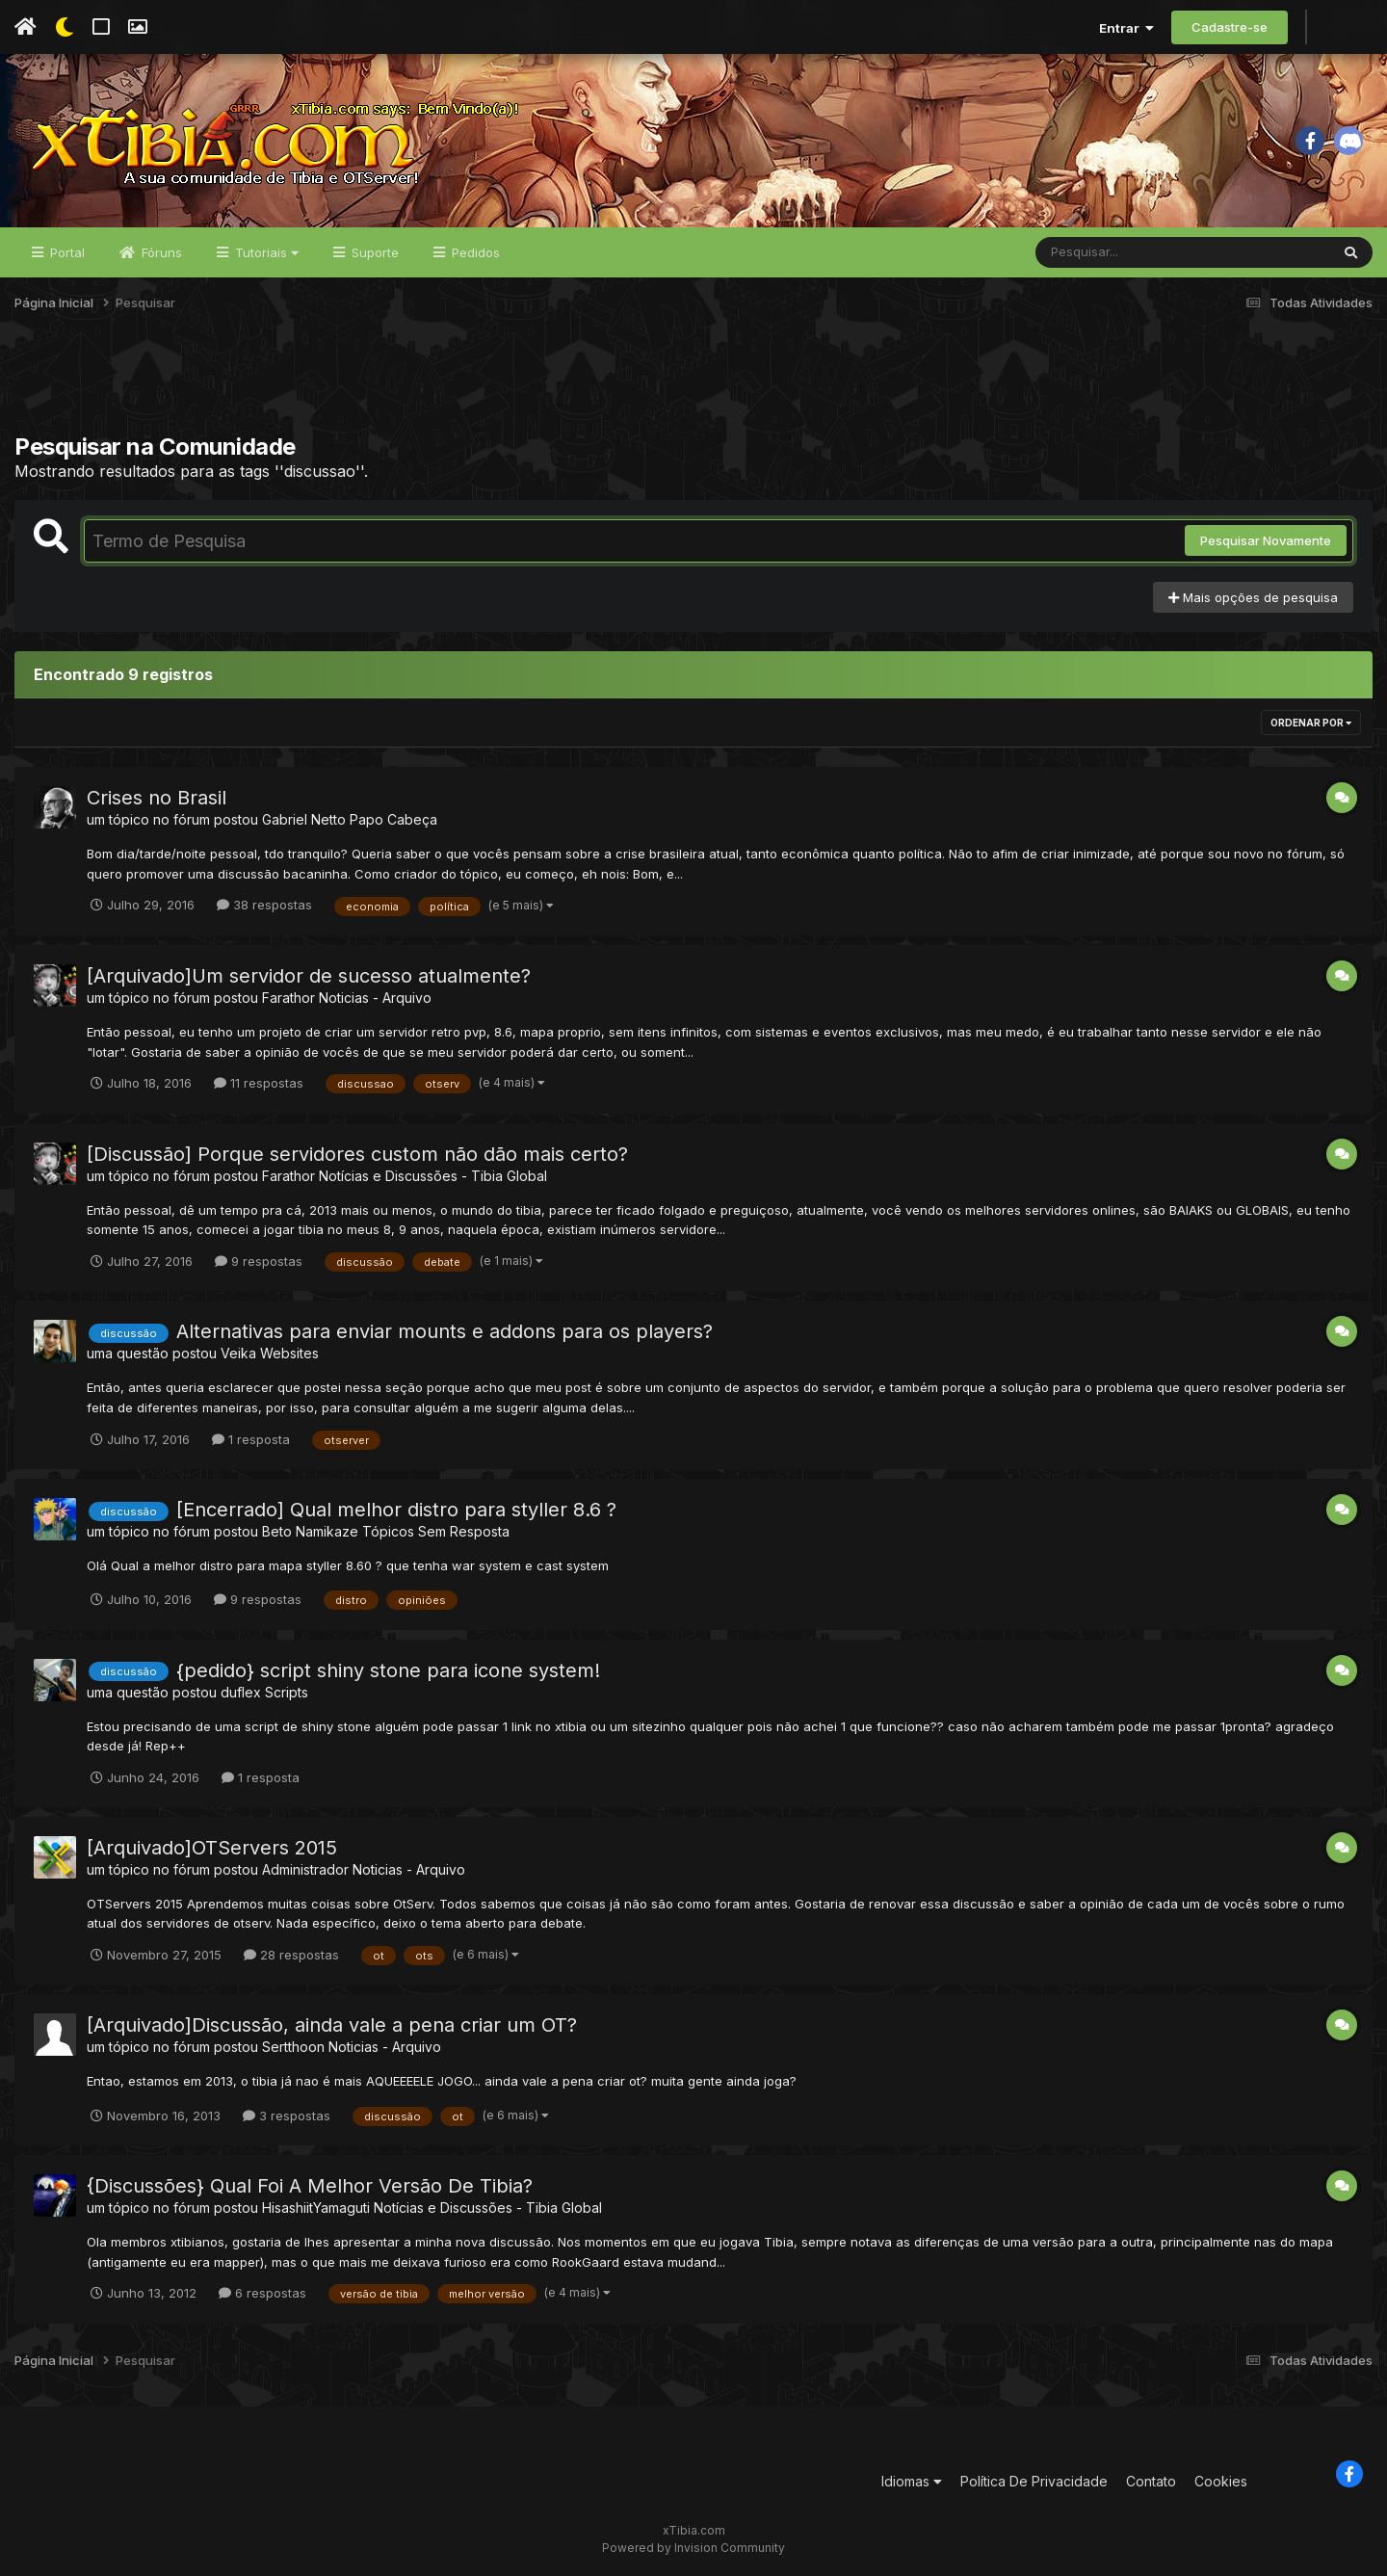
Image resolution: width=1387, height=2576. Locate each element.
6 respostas (262, 2292)
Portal (65, 252)
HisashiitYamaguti (316, 2207)
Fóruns (160, 252)
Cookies (1220, 2481)
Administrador (305, 1869)
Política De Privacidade (1034, 2481)
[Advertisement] (693, 384)
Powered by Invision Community (693, 2547)
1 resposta (251, 1439)
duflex (241, 1692)
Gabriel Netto (304, 819)
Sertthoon (293, 2046)
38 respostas (264, 904)
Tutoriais (265, 252)
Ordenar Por (1310, 722)
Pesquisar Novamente (1265, 540)
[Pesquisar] (1109, 252)
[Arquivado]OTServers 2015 (212, 1847)
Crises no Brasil (156, 797)
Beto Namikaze (310, 1531)
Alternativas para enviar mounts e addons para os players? (444, 1331)
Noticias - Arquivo (375, 997)
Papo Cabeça (393, 819)
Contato (1151, 2481)
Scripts (286, 1692)
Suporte (373, 252)
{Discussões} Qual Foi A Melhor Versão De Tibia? (310, 2185)
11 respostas (258, 1083)
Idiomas (911, 2481)
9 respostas (258, 1261)
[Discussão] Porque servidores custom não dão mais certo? (357, 1154)
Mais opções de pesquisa (1253, 597)
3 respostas (286, 2115)
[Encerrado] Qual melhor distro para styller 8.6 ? (396, 1509)
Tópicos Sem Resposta (436, 1531)
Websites (289, 1353)
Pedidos (474, 252)
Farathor (288, 997)
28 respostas (291, 1954)
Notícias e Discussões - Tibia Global (433, 1176)
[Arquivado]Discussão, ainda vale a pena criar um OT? (332, 2025)
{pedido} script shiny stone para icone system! (388, 1670)
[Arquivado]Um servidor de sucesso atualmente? (309, 975)
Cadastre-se (1229, 27)
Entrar (1126, 28)
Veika (238, 1353)
